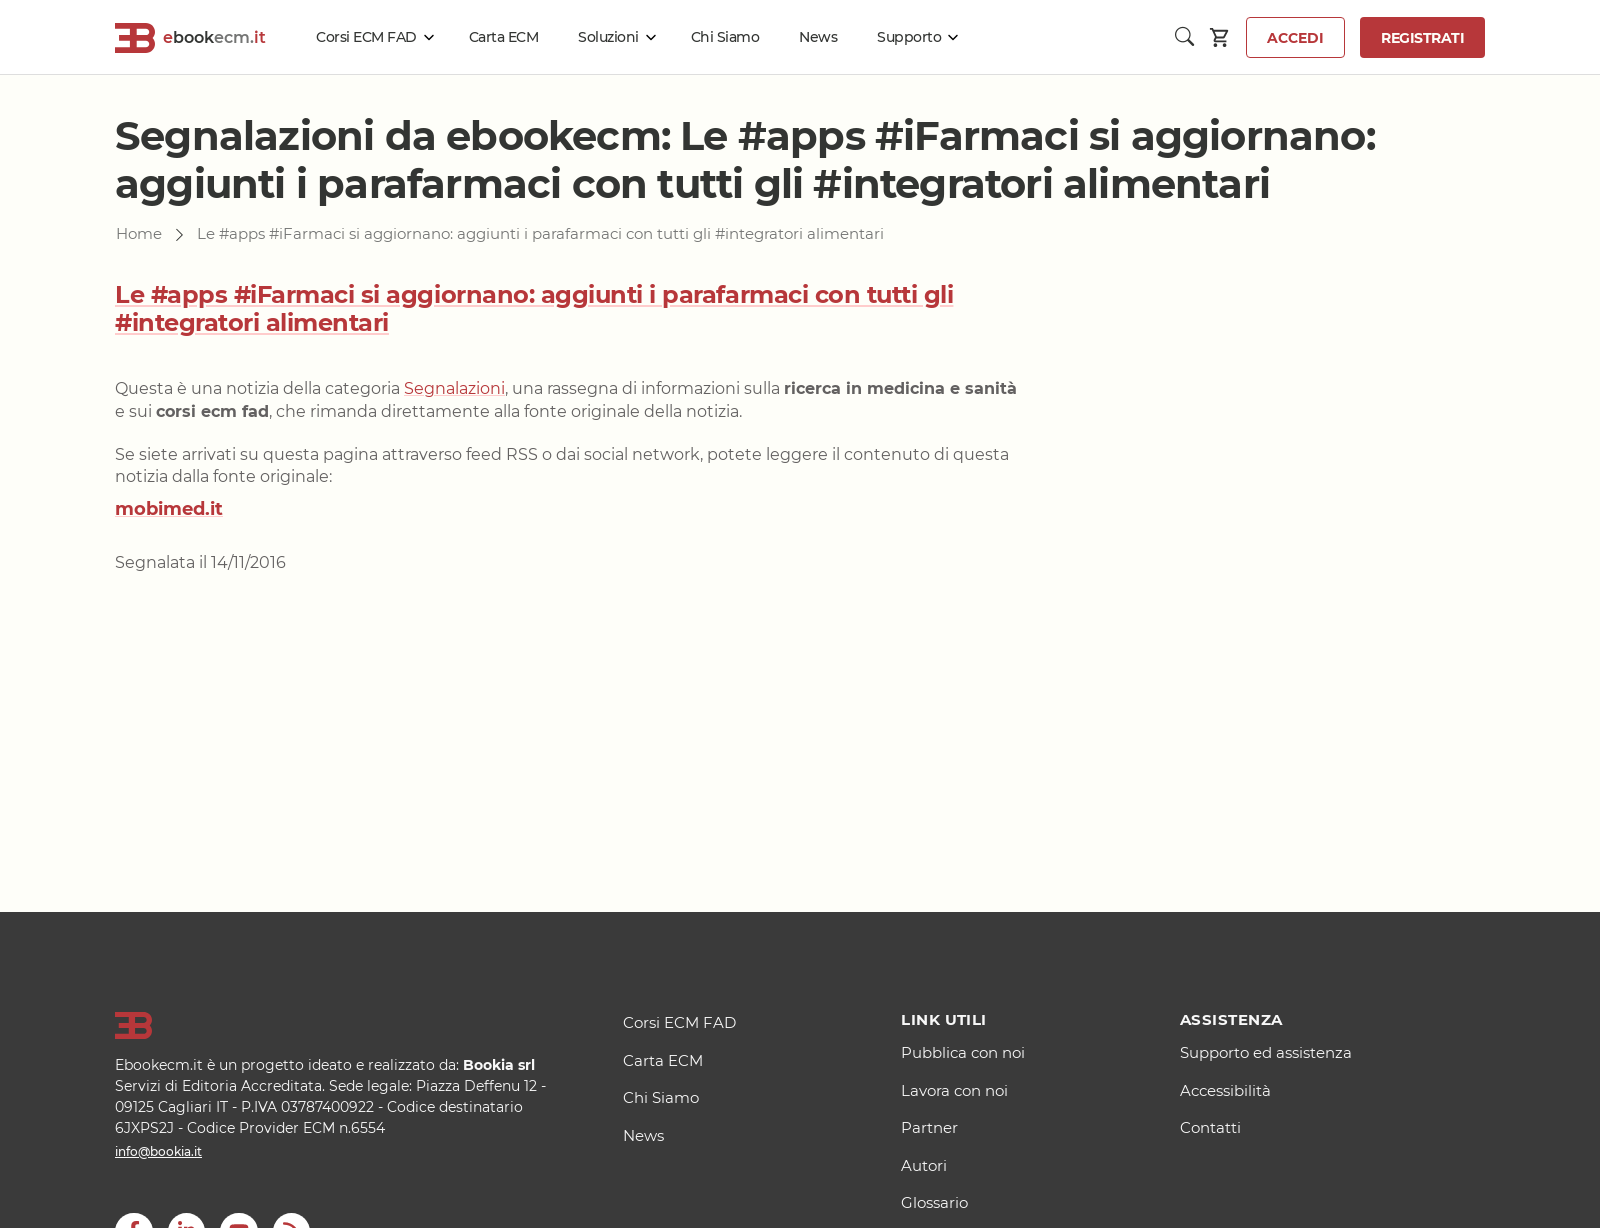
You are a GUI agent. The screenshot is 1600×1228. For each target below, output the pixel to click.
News (818, 37)
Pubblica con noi (963, 1052)
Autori (924, 1165)
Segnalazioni (454, 388)
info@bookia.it (158, 1151)
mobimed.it (169, 509)
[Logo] (344, 1026)
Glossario (934, 1202)
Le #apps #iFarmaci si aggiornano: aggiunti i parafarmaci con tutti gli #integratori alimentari (534, 309)
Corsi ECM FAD (366, 37)
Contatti (1210, 1127)
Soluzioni (608, 37)
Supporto (909, 37)
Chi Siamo (725, 37)
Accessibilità (1225, 1090)
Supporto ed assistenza (1266, 1052)
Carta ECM (504, 37)
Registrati (1422, 38)
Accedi (1295, 38)
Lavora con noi (954, 1090)
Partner (929, 1127)
